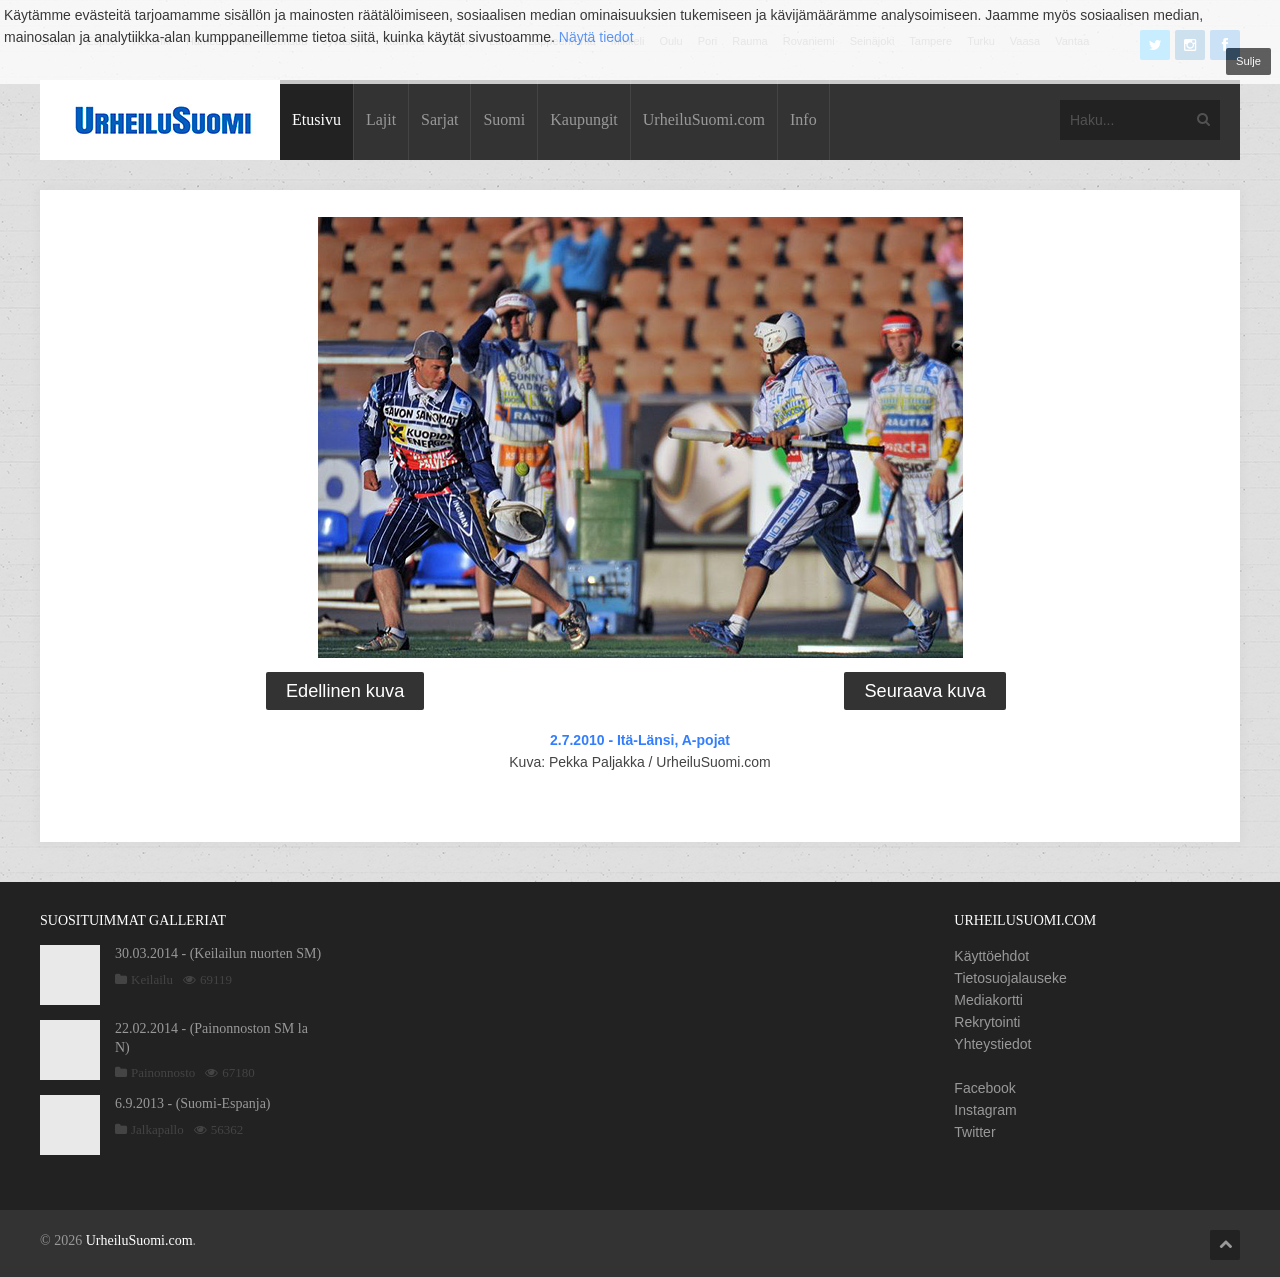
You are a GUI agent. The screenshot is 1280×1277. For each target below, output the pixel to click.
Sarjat (439, 119)
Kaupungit (584, 119)
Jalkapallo (157, 1129)
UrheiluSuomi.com (704, 119)
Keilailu (152, 979)
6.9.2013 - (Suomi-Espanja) (193, 1103)
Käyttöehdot (991, 956)
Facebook (984, 1088)
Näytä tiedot (596, 37)
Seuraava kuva (924, 691)
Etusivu (316, 119)
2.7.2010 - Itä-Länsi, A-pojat (640, 740)
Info (803, 119)
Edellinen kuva (345, 691)
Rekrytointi (987, 1022)
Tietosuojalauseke (1010, 978)
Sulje (1248, 61)
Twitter (974, 1132)
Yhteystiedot (992, 1044)
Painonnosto (163, 1072)
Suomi (504, 119)
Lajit (381, 119)
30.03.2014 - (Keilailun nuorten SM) (218, 953)
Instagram (985, 1110)
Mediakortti (988, 1000)
